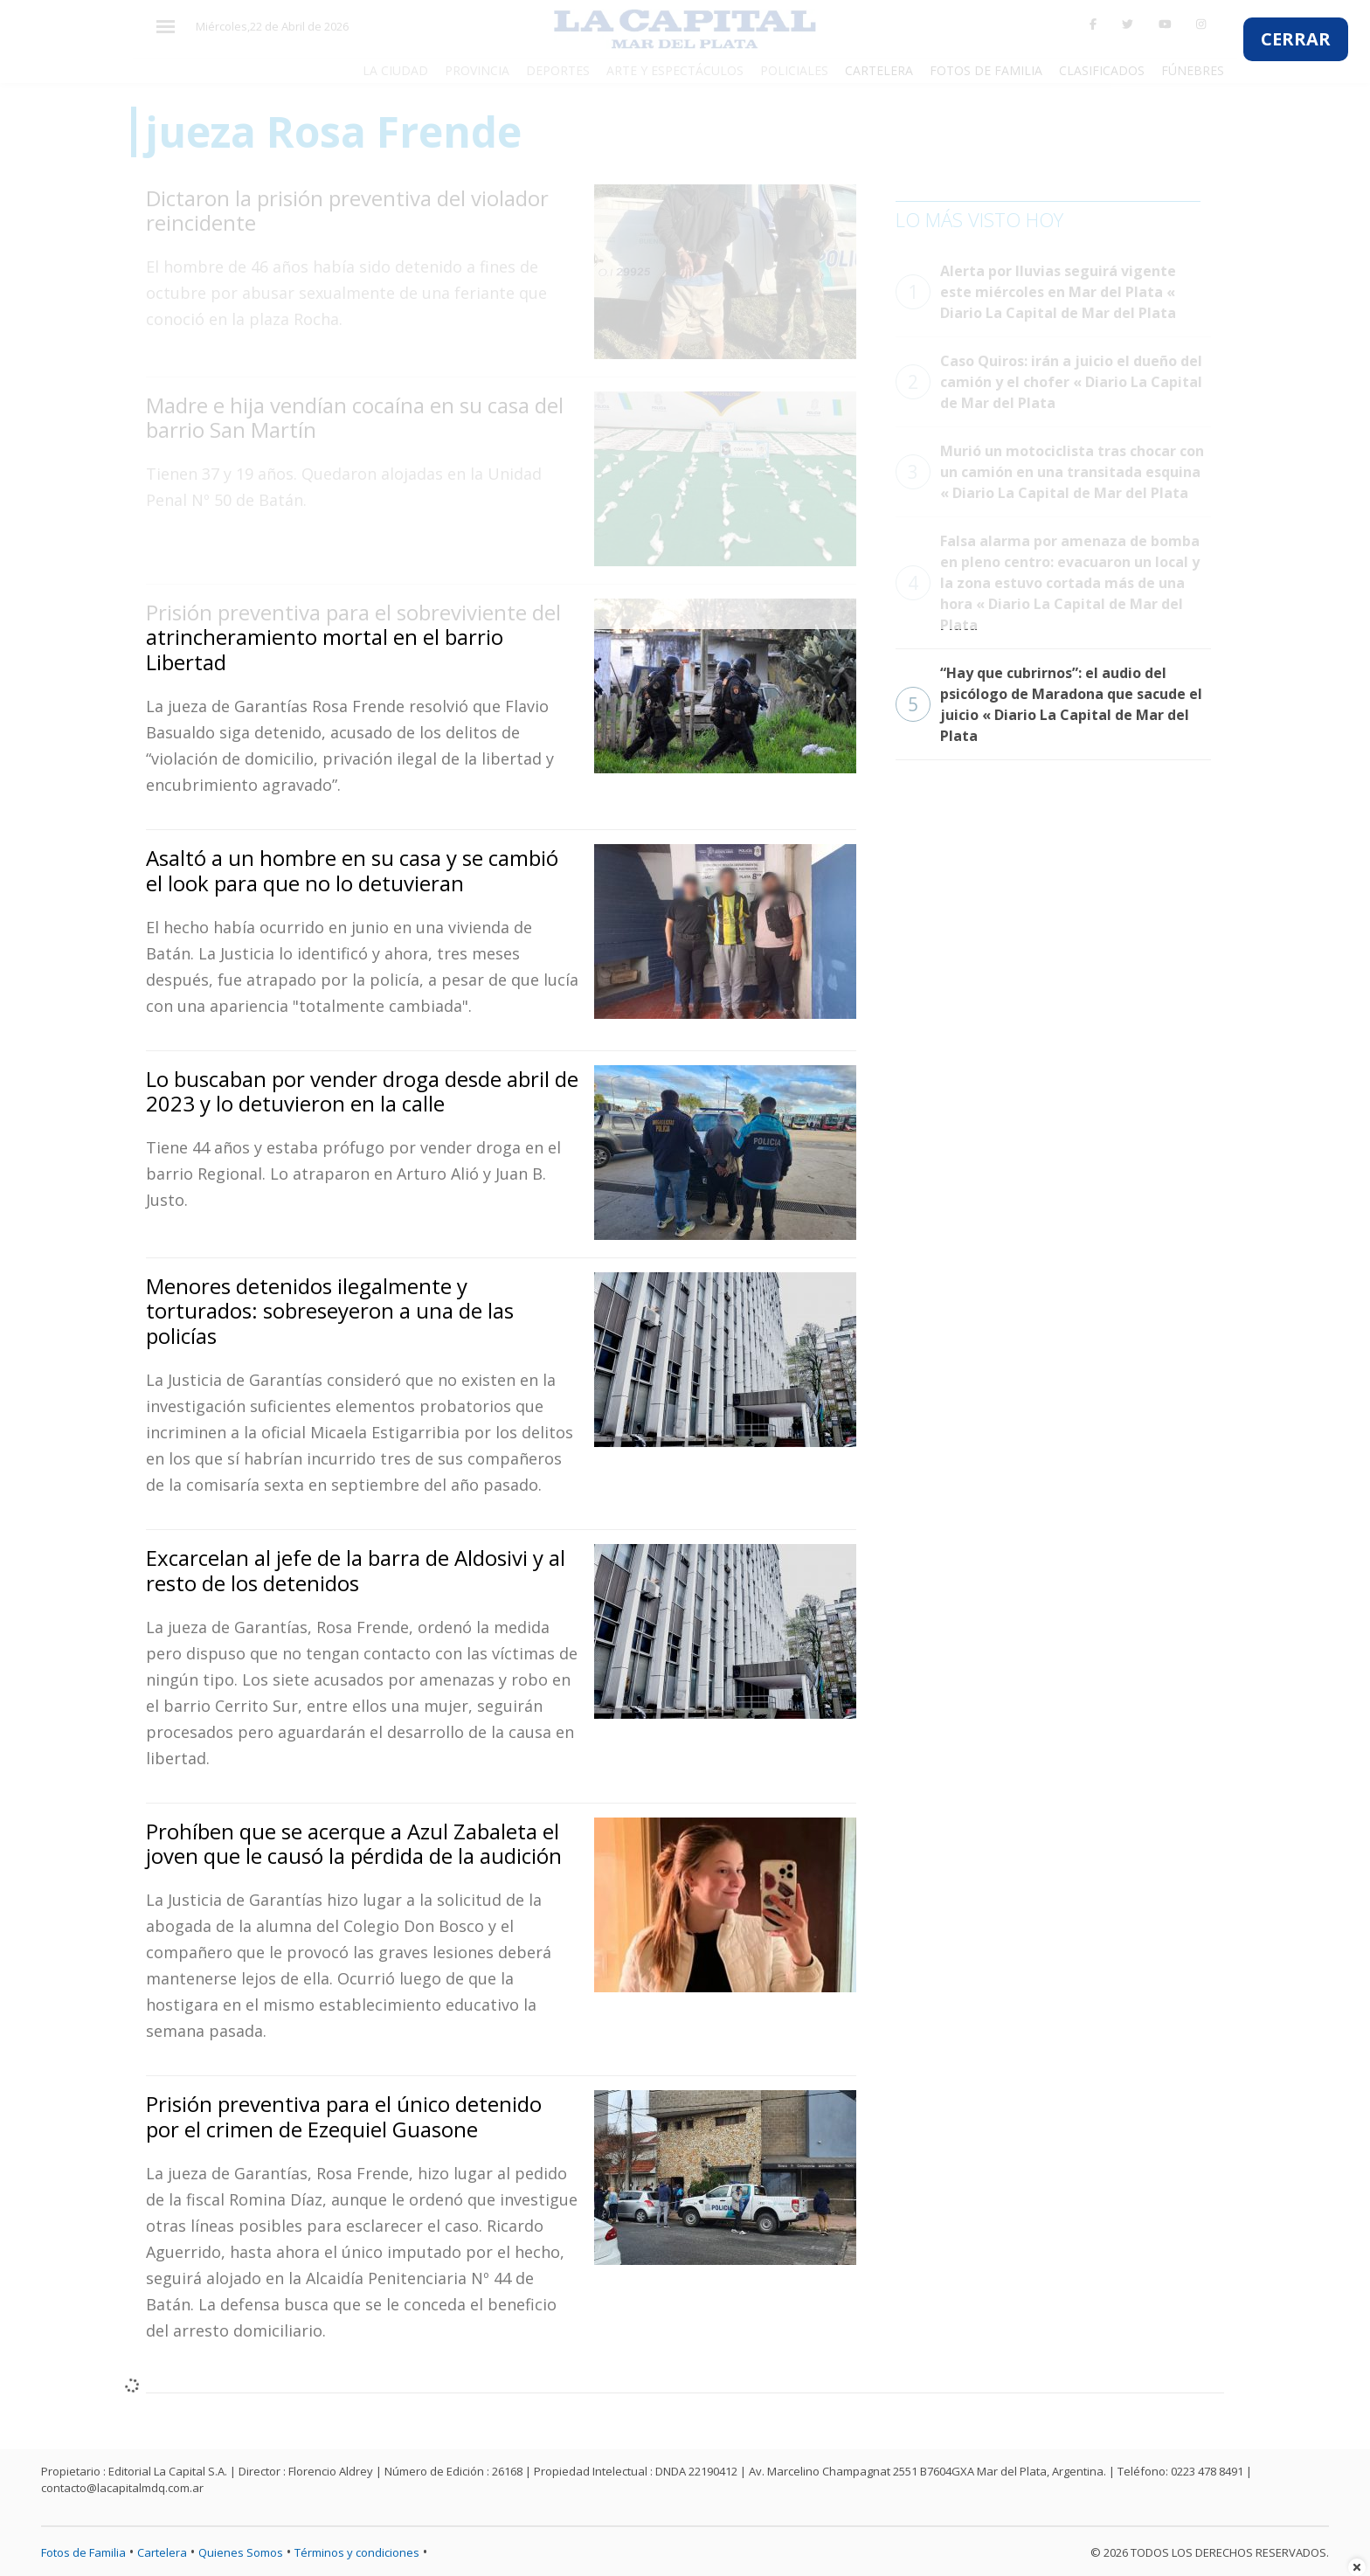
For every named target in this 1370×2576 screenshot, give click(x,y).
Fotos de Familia (83, 2552)
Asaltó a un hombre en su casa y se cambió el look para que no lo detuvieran (352, 870)
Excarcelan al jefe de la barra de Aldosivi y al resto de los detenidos (355, 1570)
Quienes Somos (240, 2552)
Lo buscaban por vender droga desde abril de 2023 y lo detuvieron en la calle (362, 1091)
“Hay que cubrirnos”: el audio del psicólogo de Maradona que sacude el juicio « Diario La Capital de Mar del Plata (1049, 704)
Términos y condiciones (356, 2552)
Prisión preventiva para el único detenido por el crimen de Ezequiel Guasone (344, 2116)
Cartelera (162, 2552)
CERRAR (1296, 39)
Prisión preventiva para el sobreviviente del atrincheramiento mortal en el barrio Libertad (353, 637)
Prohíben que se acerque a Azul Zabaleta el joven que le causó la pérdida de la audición (354, 1844)
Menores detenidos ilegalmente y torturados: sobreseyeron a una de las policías (330, 1311)
